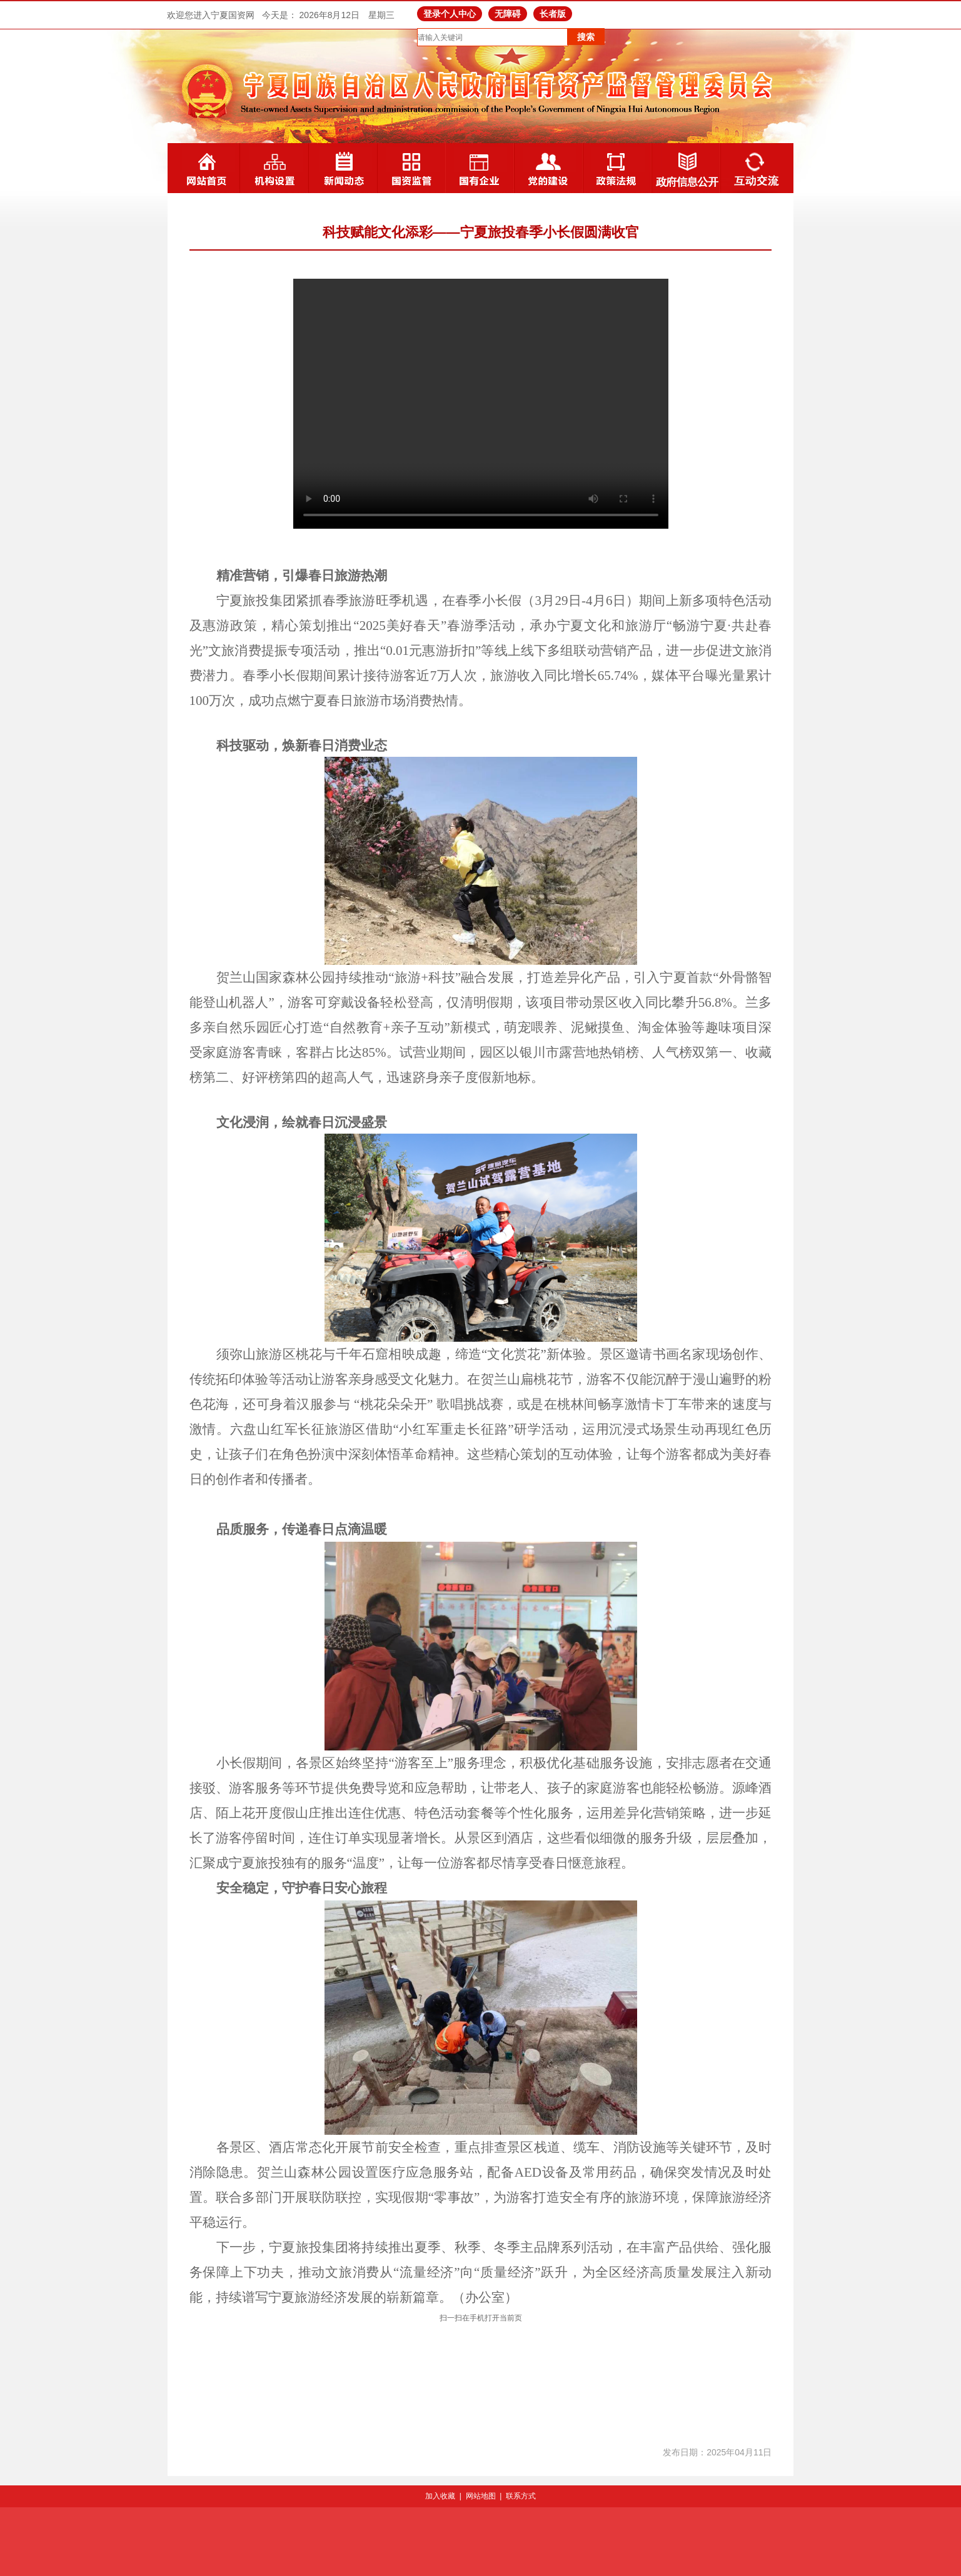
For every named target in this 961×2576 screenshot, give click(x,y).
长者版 (553, 14)
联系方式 (521, 2496)
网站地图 (481, 2496)
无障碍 (508, 14)
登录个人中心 (449, 14)
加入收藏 (440, 2496)
